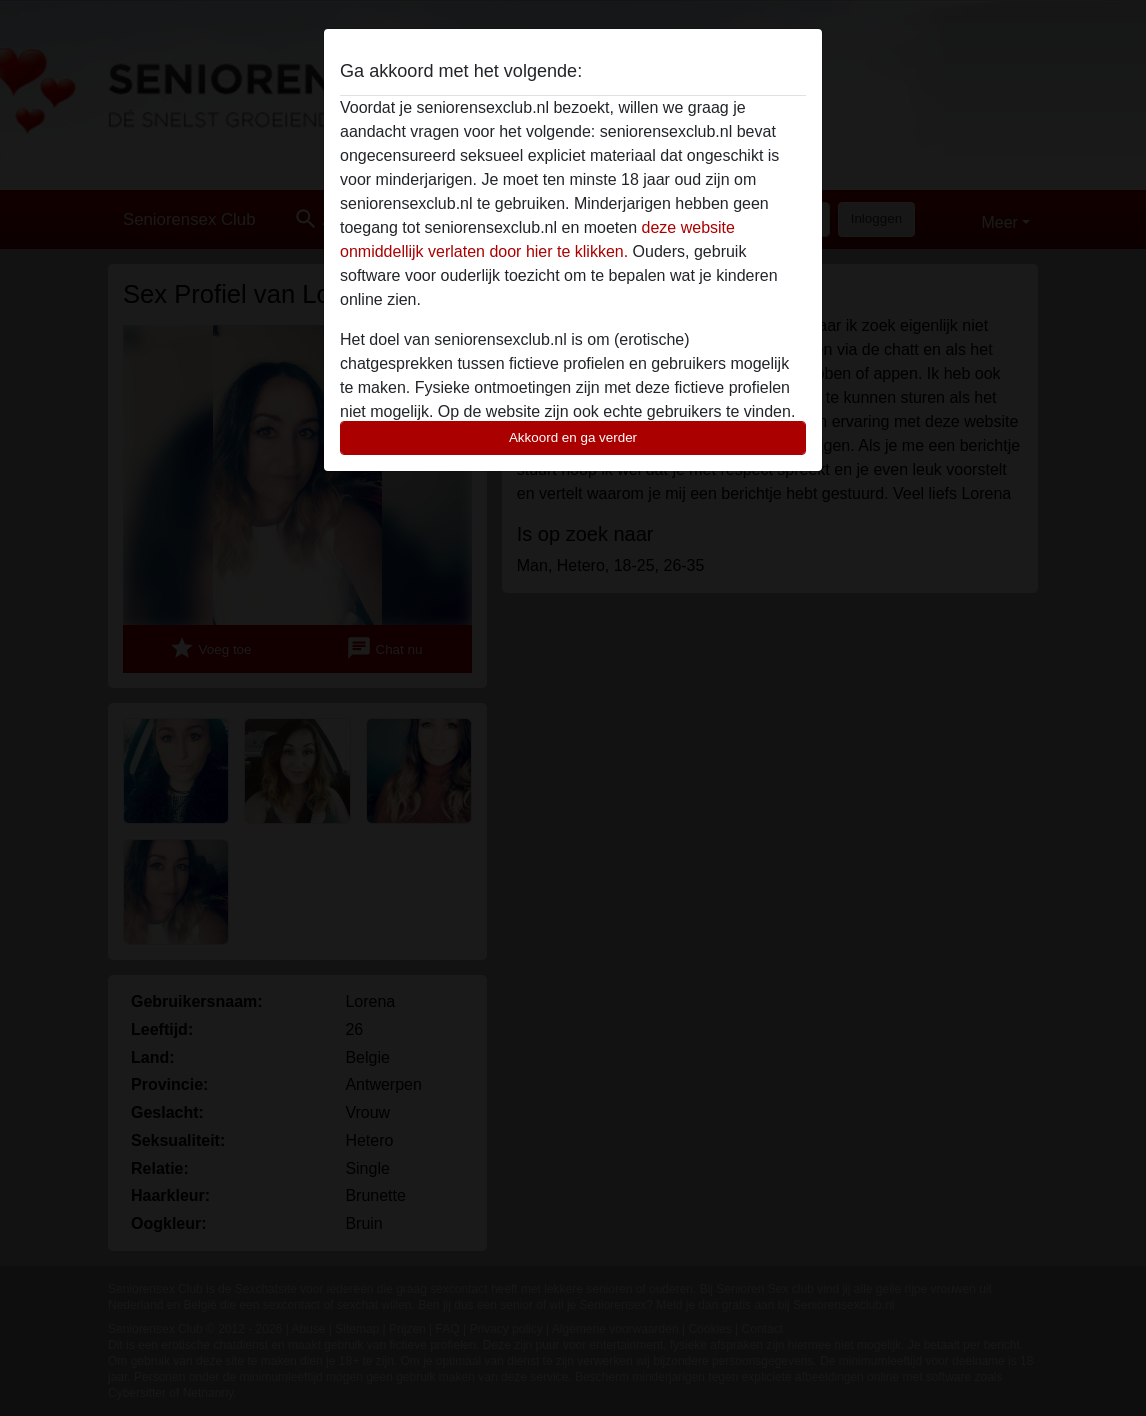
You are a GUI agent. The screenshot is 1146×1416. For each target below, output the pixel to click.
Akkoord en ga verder (573, 437)
